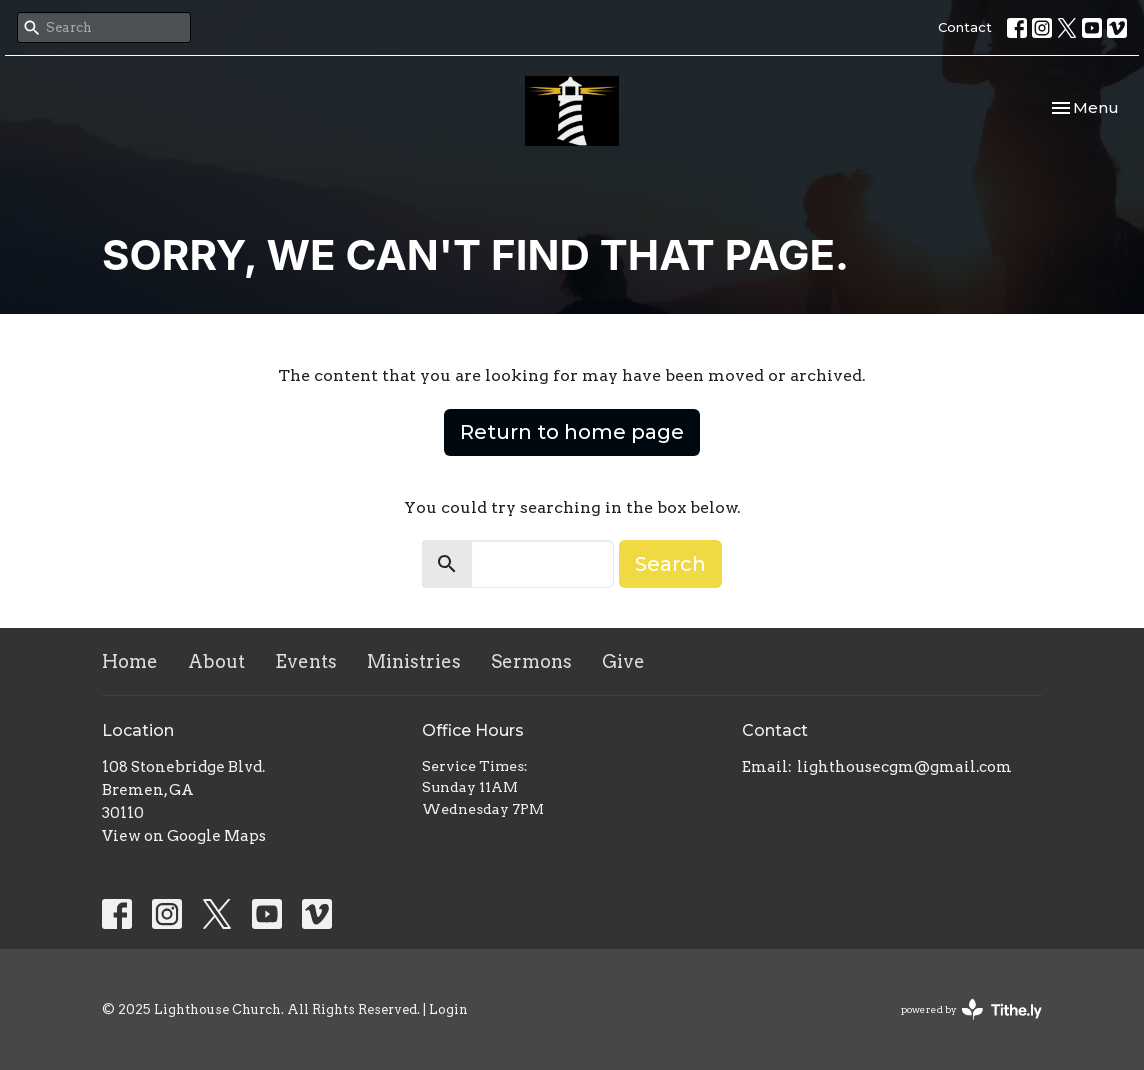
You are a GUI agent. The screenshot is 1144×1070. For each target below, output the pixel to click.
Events (306, 661)
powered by (971, 1009)
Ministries (414, 661)
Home (130, 661)
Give (623, 661)
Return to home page (572, 432)
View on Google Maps (184, 836)
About (216, 661)
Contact (965, 27)
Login (448, 1009)
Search (670, 564)
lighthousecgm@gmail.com (904, 767)
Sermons (531, 661)
